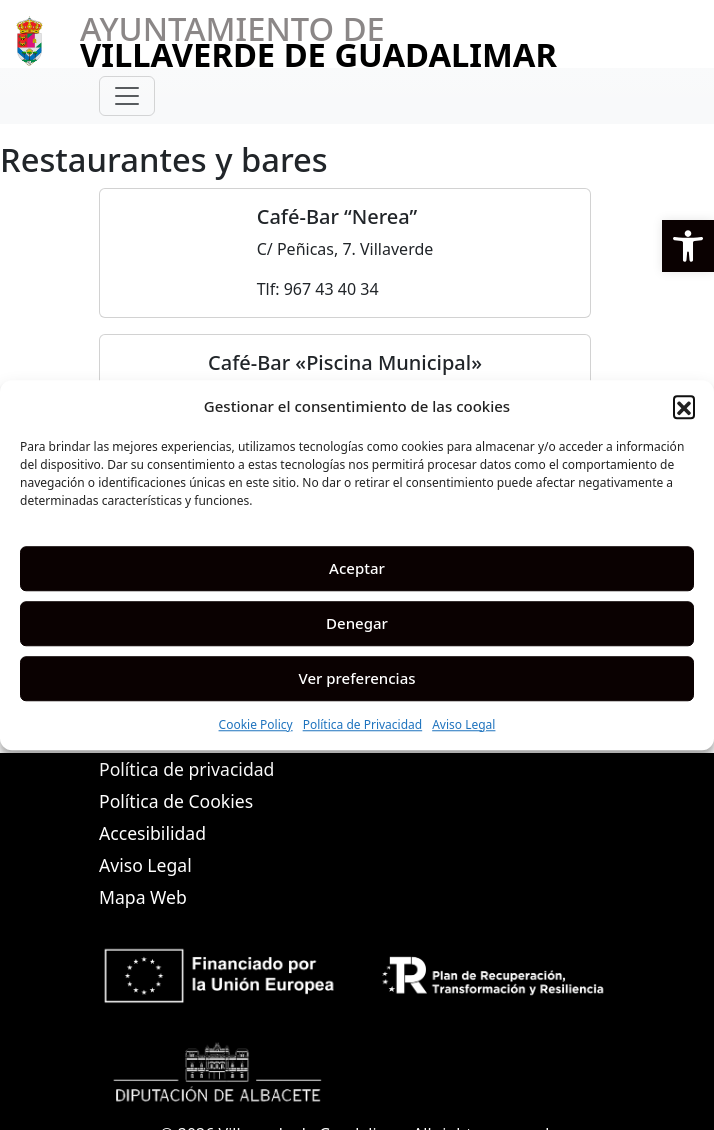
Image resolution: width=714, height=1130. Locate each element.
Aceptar (357, 568)
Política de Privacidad (363, 724)
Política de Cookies (176, 801)
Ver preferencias (356, 678)
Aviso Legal (463, 724)
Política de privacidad (186, 769)
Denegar (357, 623)
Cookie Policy (256, 724)
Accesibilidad (152, 833)
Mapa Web (143, 897)
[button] (688, 246)
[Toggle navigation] (127, 96)
